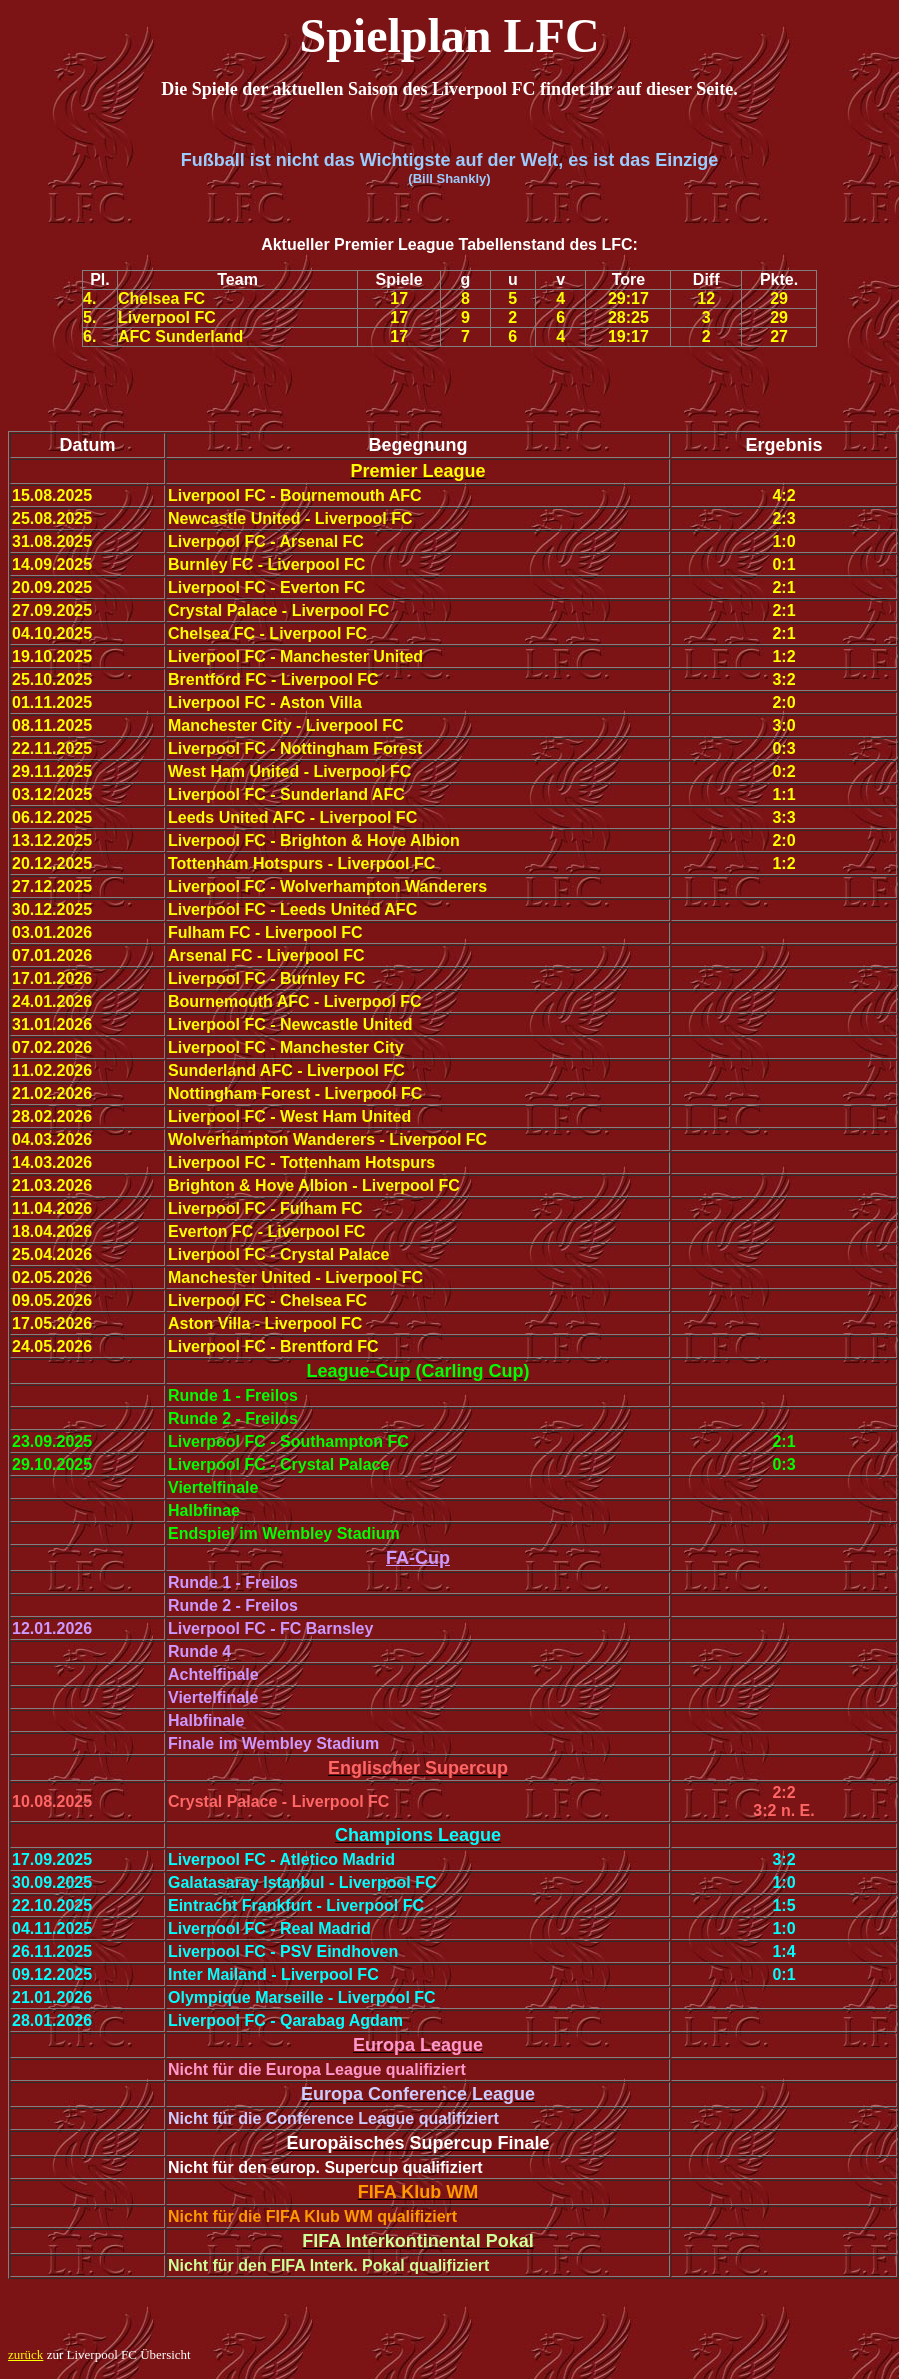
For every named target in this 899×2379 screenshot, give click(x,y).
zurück (25, 2354)
